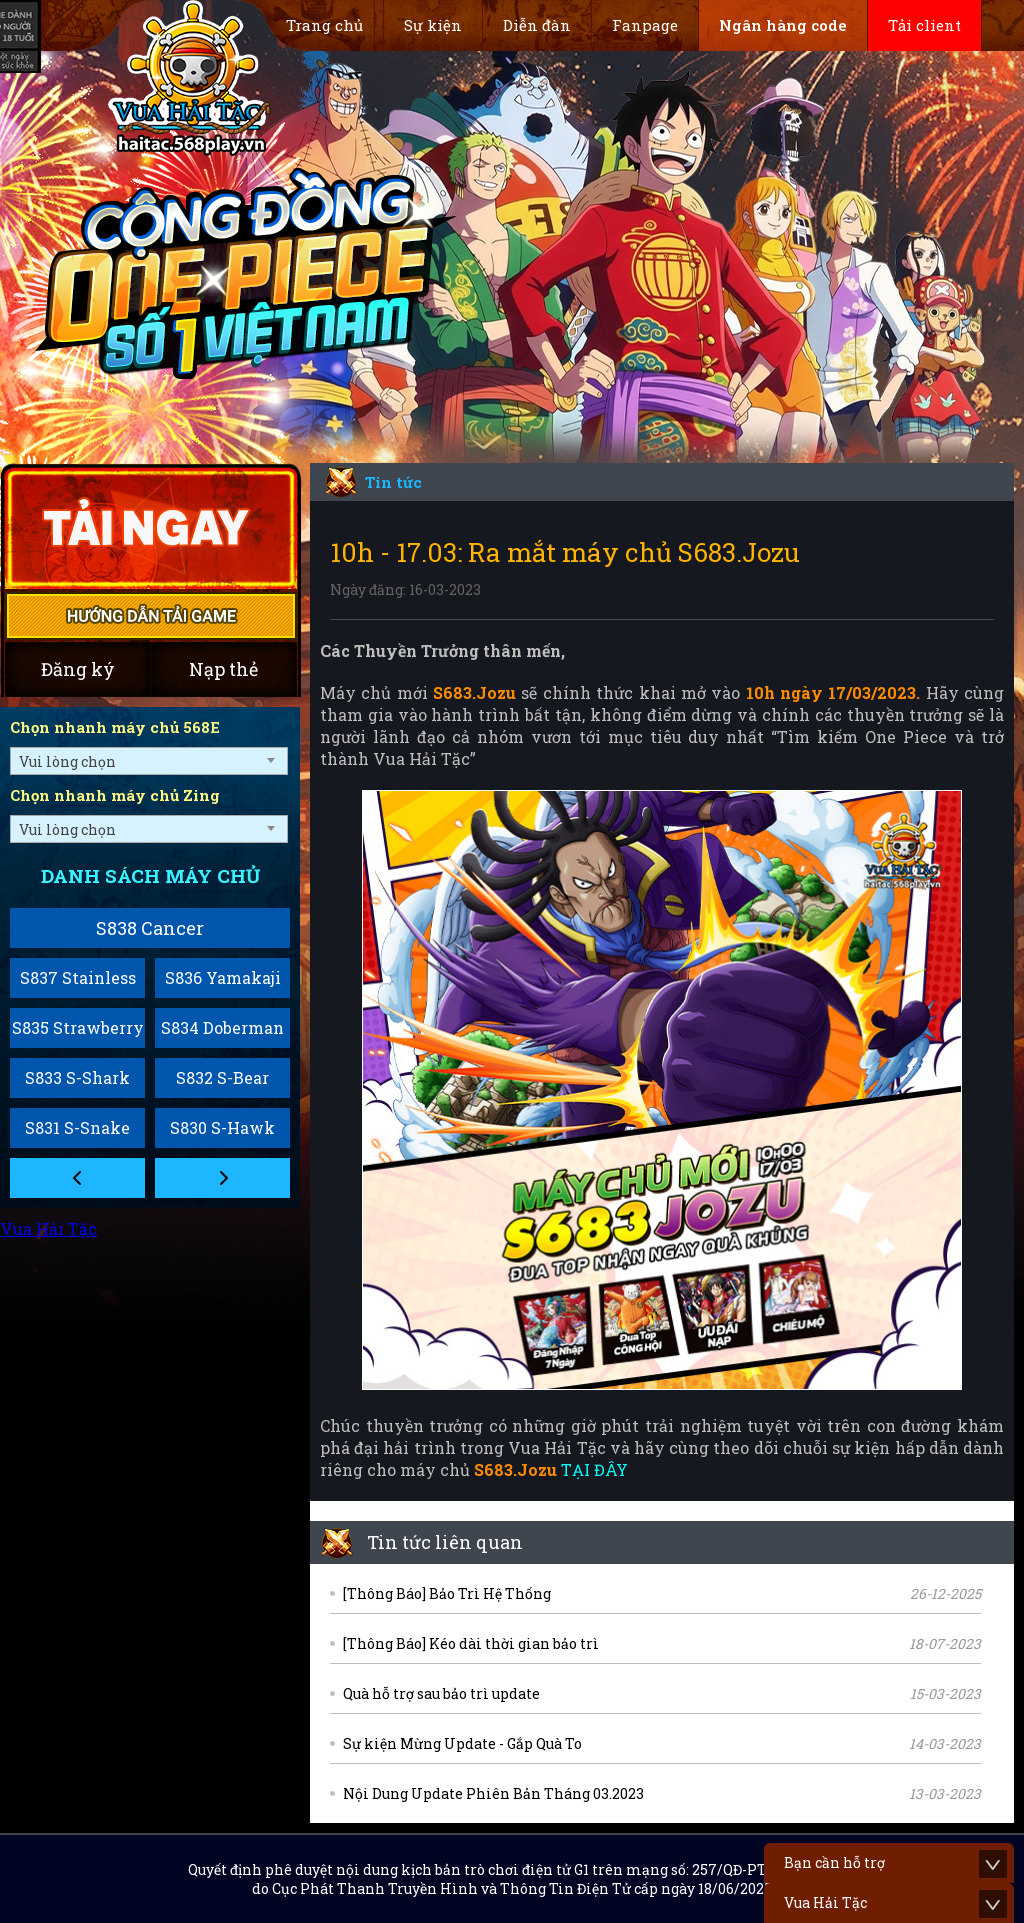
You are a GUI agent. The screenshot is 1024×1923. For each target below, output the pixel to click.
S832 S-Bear (222, 1077)
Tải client (924, 25)
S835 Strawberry (78, 1027)
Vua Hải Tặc (48, 1228)
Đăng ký (78, 669)
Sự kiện (433, 25)
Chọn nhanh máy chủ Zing (115, 795)
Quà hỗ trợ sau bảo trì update (441, 1693)
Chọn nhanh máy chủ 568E (115, 727)
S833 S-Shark (77, 1077)
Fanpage (645, 25)
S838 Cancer (150, 928)
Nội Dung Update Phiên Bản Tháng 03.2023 (493, 1793)
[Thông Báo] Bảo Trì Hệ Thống (447, 1593)
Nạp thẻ (223, 669)
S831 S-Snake (77, 1127)
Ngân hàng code (783, 25)
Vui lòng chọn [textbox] (67, 761)
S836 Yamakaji (223, 977)
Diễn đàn (537, 25)
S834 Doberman (222, 1027)
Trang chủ (324, 25)
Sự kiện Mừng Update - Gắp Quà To (462, 1743)
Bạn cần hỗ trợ (834, 1862)
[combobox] (149, 761)
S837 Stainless (78, 977)
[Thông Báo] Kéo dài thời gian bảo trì (471, 1643)
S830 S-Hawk (222, 1127)
